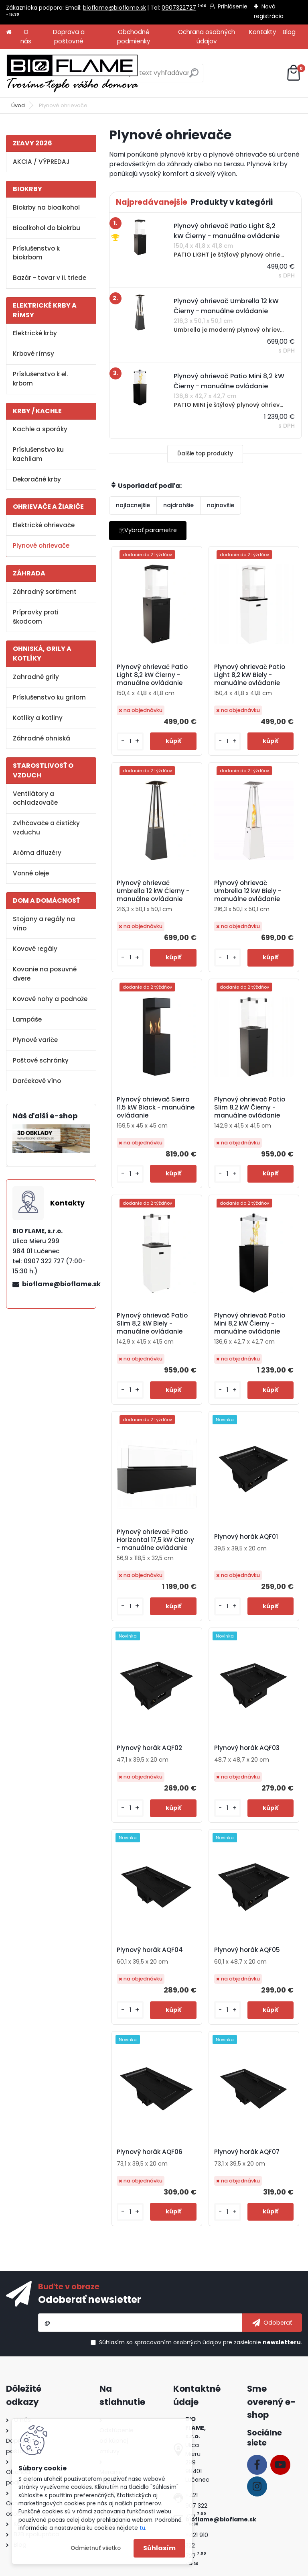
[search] (194, 76)
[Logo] (72, 73)
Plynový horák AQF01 (246, 1537)
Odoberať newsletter (89, 2299)
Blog (289, 32)
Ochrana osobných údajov (206, 36)
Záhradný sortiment (45, 591)
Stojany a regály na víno (44, 923)
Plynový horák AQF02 (150, 1748)
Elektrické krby (35, 333)
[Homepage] (9, 32)
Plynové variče (35, 1040)
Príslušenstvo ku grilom (49, 697)
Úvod (18, 105)
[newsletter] (272, 2322)
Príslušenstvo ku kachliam (38, 454)
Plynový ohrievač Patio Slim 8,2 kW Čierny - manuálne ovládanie (249, 1107)
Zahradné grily (36, 677)
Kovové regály (35, 948)
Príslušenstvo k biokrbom (36, 253)
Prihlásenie (232, 6)
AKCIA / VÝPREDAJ (41, 161)
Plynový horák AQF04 (151, 1950)
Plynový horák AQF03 (247, 1748)
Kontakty (262, 32)
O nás (25, 36)
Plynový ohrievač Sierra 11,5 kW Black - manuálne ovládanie (157, 1107)
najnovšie (220, 505)
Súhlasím (159, 2548)
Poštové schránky (41, 1060)
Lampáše (27, 1019)
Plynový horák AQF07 (247, 2152)
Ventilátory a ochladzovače (35, 798)
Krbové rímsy (33, 353)
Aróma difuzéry (37, 852)
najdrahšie (178, 505)
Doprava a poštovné (69, 36)
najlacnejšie (133, 505)
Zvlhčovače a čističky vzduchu (46, 827)
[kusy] (132, 741)
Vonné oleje (31, 873)
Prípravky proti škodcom (36, 617)
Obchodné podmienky (133, 36)
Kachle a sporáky (40, 429)
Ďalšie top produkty (205, 453)
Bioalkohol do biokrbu (46, 228)
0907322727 (179, 8)
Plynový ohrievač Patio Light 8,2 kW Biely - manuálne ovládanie (249, 675)
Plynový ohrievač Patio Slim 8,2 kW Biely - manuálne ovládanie (153, 1323)
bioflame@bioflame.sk (114, 8)
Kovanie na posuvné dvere (45, 974)
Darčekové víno (37, 1081)
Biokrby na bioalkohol (46, 207)
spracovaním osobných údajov (177, 2342)
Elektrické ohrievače (44, 525)
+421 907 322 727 (196, 2505)
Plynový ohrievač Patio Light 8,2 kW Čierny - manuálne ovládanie (153, 675)
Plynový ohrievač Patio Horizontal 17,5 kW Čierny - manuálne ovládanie (156, 1540)
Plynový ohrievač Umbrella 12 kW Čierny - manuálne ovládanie (154, 891)
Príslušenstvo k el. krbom (40, 379)
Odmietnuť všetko (96, 2548)
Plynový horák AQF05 (247, 1950)
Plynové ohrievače (41, 545)
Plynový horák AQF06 (151, 2152)
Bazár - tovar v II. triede (49, 277)
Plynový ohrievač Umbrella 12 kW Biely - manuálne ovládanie (247, 891)
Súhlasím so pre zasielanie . (200, 2342)
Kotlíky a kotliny (38, 718)
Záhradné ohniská (41, 738)
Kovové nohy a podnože (50, 999)
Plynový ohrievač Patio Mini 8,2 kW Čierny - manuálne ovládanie (249, 1323)
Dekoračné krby (37, 479)
